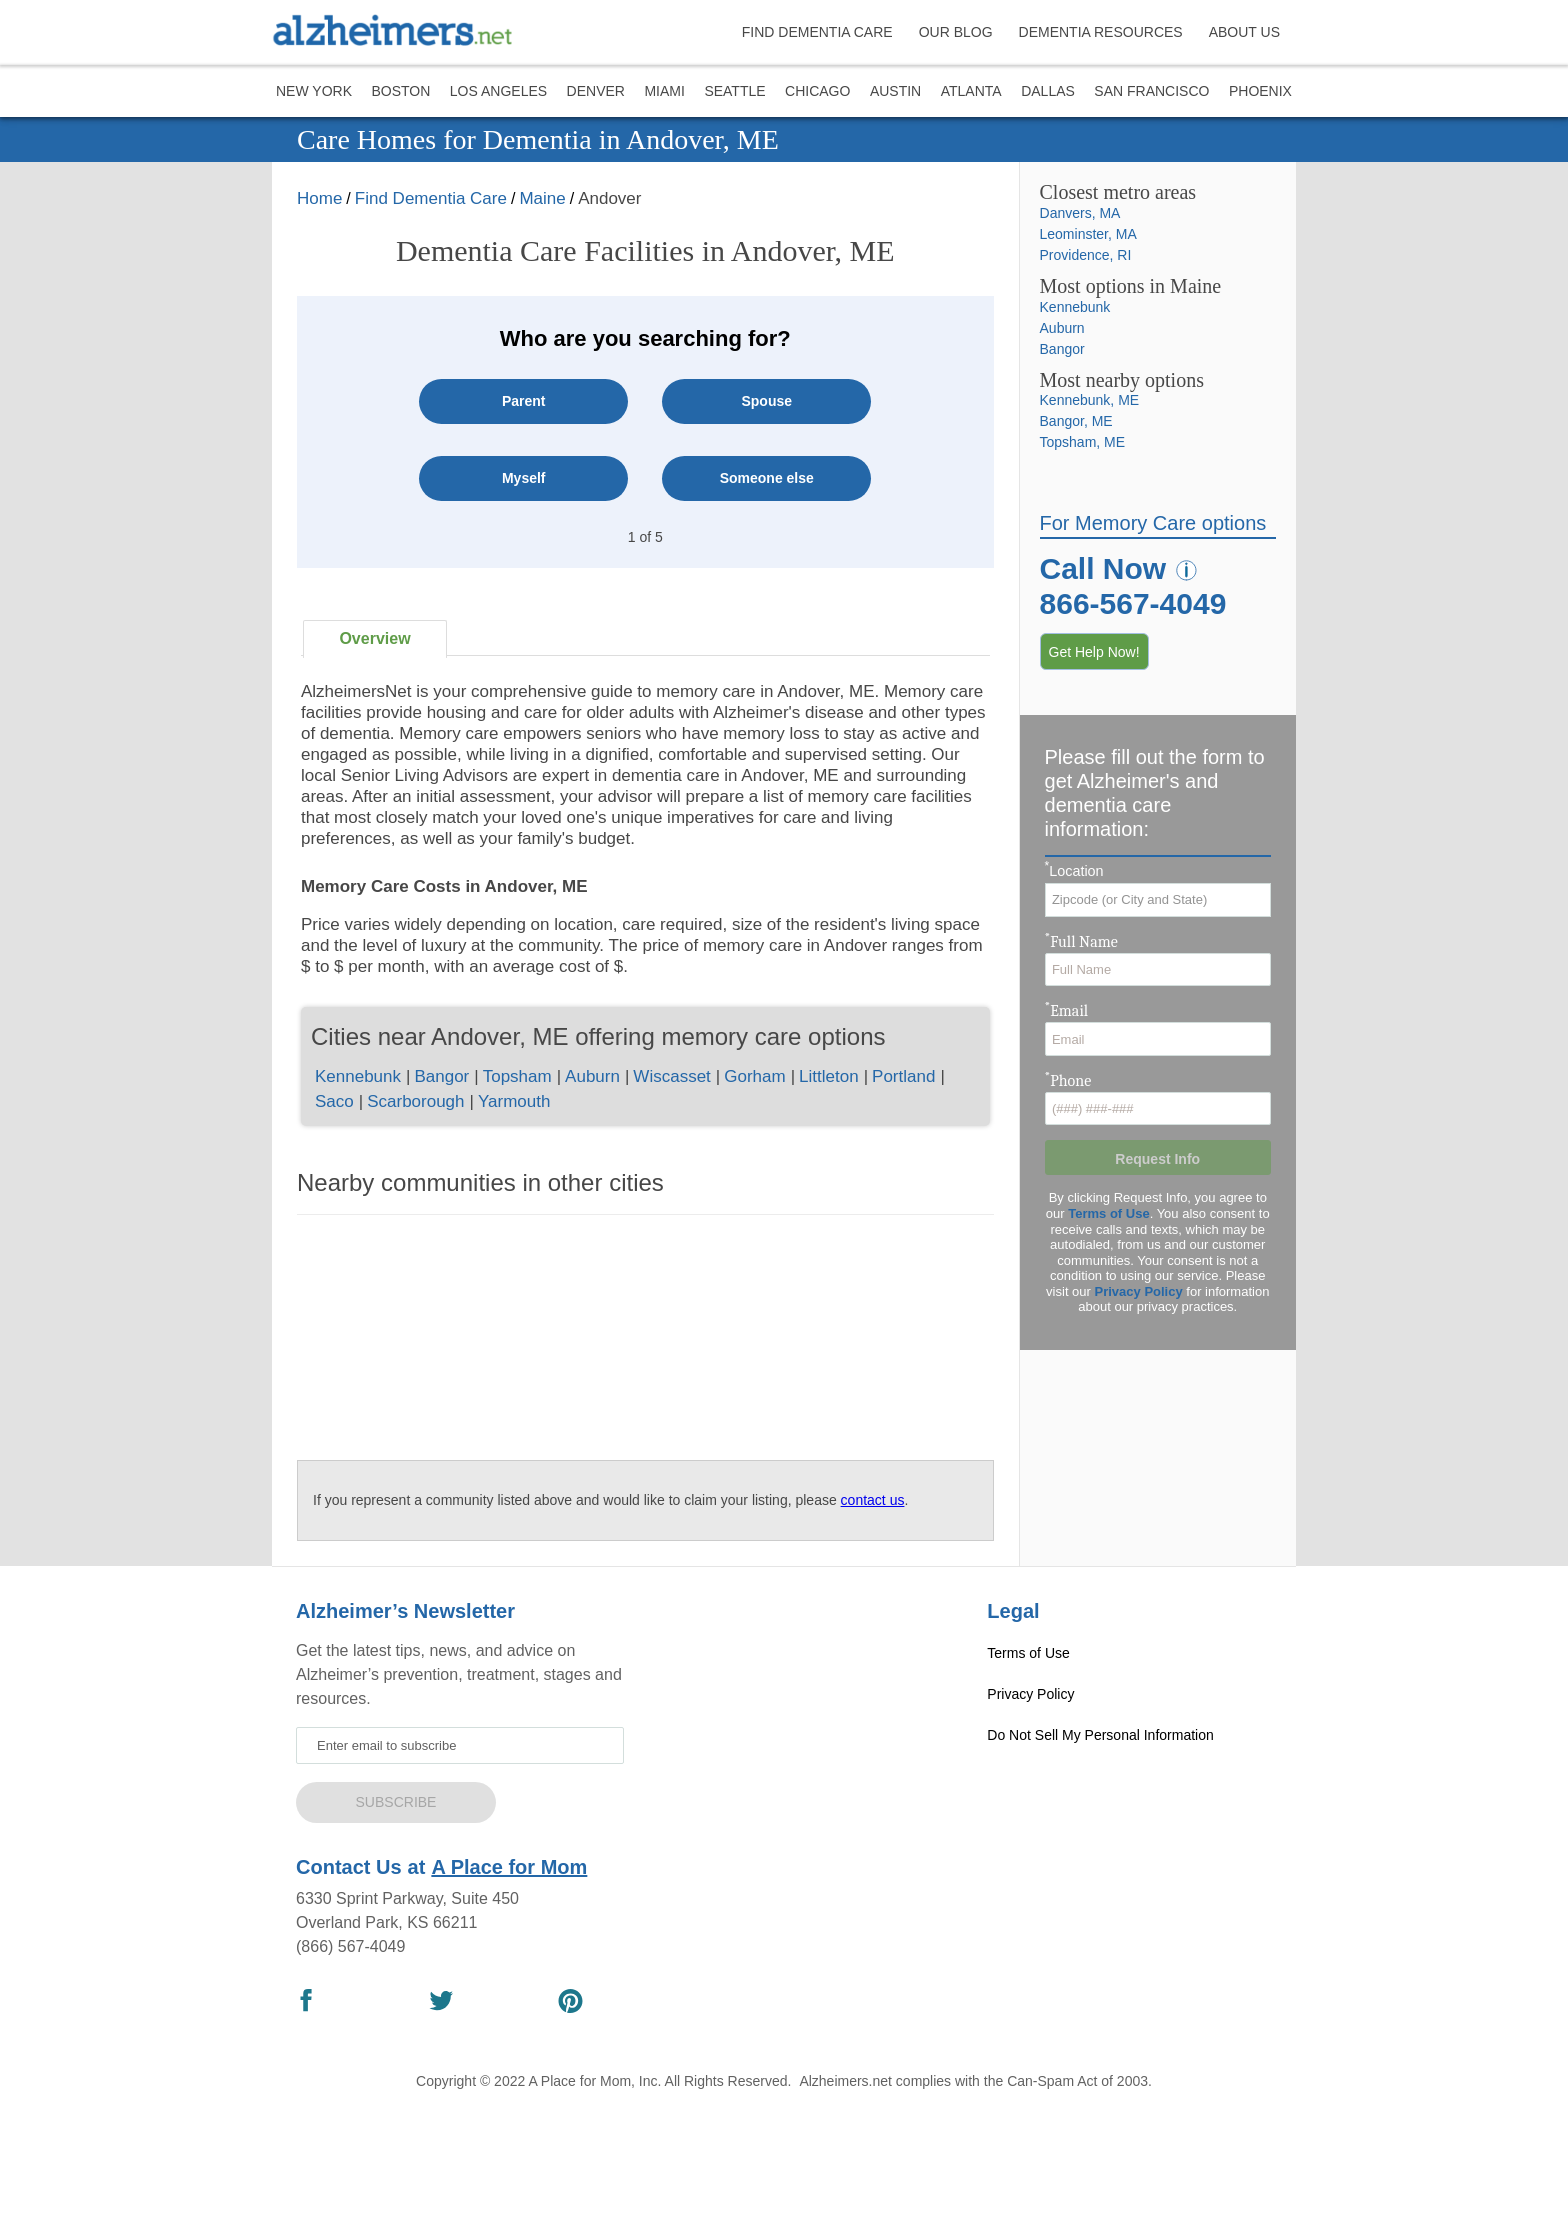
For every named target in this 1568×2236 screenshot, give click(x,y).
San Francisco (1151, 91)
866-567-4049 (1133, 603)
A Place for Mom (509, 1867)
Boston (400, 91)
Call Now (1103, 568)
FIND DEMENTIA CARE (817, 32)
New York (314, 91)
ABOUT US (1244, 32)
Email (1067, 1009)
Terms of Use (1108, 1213)
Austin (895, 91)
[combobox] (1158, 899)
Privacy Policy (1139, 1291)
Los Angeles (498, 91)
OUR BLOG (956, 32)
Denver (596, 91)
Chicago (817, 91)
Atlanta (971, 91)
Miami (664, 91)
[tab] (375, 639)
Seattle (734, 91)
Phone (1068, 1079)
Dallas (1048, 91)
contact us (873, 1500)
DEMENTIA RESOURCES (1101, 32)
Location (1074, 871)
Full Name (1081, 940)
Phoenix (1260, 91)
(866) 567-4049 (350, 1946)
